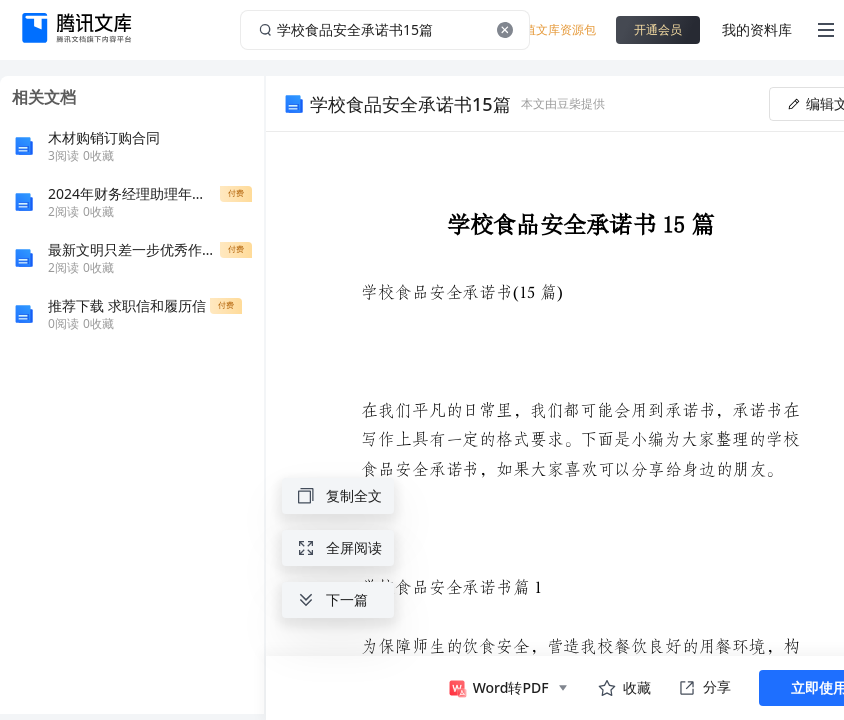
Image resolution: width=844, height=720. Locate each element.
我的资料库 (757, 29)
